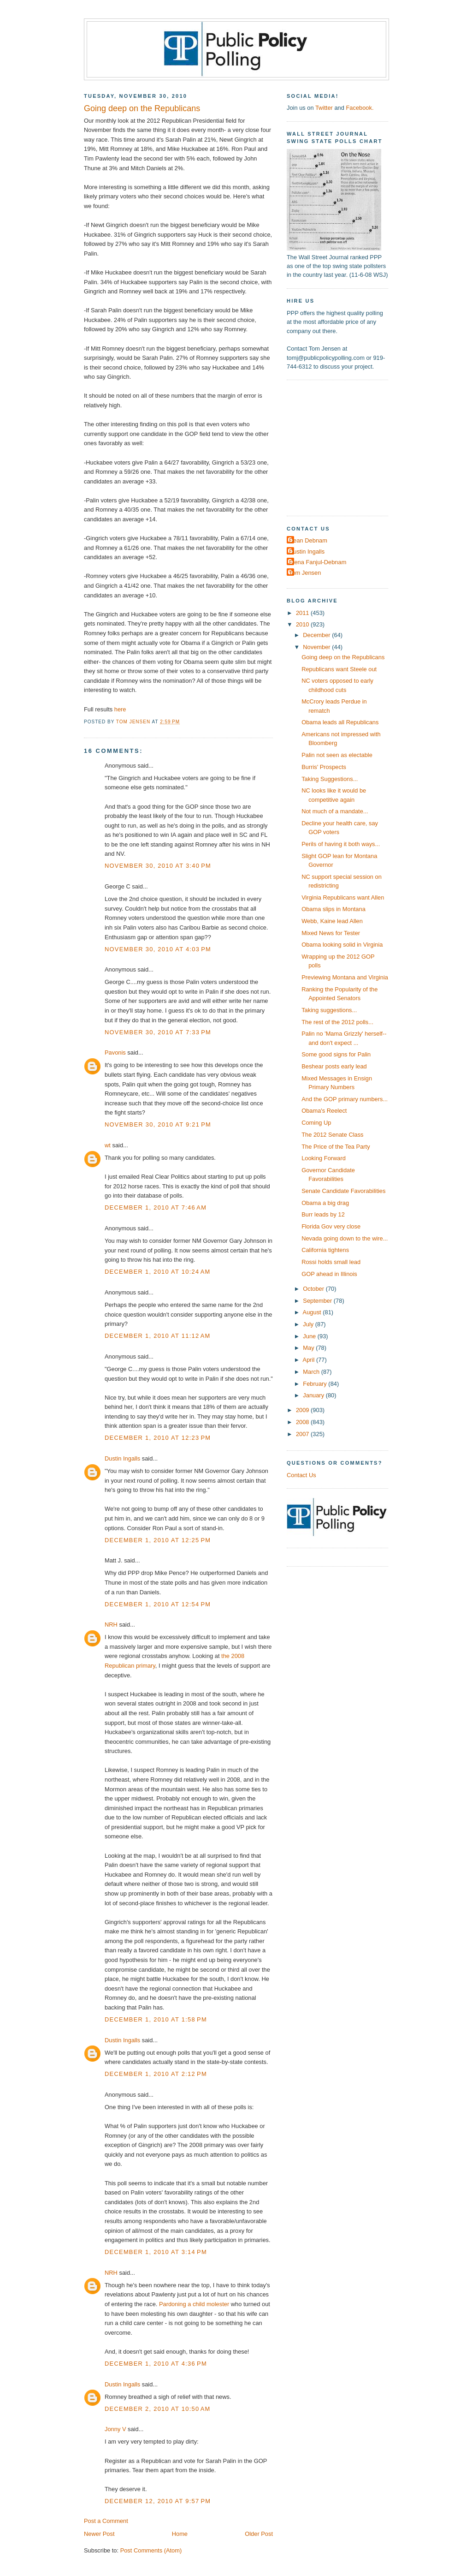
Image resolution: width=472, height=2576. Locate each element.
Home (180, 2533)
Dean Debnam (308, 540)
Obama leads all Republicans (339, 722)
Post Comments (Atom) (151, 2550)
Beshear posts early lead (334, 1066)
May (309, 1347)
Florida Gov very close (330, 1226)
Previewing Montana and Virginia (344, 977)
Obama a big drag (325, 1202)
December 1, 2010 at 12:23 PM (158, 1437)
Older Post (259, 2533)
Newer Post (99, 2533)
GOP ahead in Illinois (329, 1273)
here (120, 709)
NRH (111, 1624)
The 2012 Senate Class (332, 1134)
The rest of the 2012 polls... (337, 1022)
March (312, 1371)
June (310, 1336)
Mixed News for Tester (330, 933)
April (309, 1359)
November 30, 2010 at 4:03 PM (158, 949)
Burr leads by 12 (323, 1214)
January (314, 1395)
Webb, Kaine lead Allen (332, 921)
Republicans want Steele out (339, 669)
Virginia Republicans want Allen (342, 897)
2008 (303, 1422)
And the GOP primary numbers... (344, 1099)
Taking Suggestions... (329, 778)
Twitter (324, 107)
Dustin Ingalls (122, 1458)
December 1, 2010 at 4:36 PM (156, 2363)
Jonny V (115, 2429)
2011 (303, 612)
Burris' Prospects (323, 766)
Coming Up (316, 1122)
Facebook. (359, 107)
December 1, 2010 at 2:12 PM (156, 2073)
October (314, 1288)
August (313, 1312)
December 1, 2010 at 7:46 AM (155, 1207)
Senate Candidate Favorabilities (343, 1190)
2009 (303, 1410)
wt (108, 1145)
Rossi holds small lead (330, 1261)
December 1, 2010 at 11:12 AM (158, 1335)
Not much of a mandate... (334, 811)
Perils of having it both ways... (340, 844)
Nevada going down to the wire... (344, 1238)
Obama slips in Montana (333, 909)
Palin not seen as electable (336, 754)
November (317, 647)
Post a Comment (106, 2520)
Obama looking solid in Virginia (342, 944)
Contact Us (301, 1475)
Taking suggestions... (329, 1010)
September (318, 1300)
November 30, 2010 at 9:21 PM (158, 1124)
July (309, 1324)
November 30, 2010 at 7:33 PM (158, 1032)
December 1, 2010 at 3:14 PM (156, 2251)
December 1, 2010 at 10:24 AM (158, 1271)
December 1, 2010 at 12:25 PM (158, 1540)
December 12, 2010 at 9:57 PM (158, 2501)
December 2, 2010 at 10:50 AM (158, 2408)
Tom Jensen (305, 572)
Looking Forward (323, 1158)
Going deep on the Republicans (342, 657)
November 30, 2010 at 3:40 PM (158, 865)
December (317, 635)
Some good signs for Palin (336, 1054)
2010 (303, 624)
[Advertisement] (344, 447)
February (315, 1383)
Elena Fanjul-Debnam (317, 562)
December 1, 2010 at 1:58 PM (156, 2019)
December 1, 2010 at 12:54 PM (158, 1604)
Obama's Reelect (324, 1110)
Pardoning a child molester (194, 2304)
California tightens (325, 1249)
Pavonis (115, 1052)
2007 (303, 1434)
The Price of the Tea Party (335, 1146)
